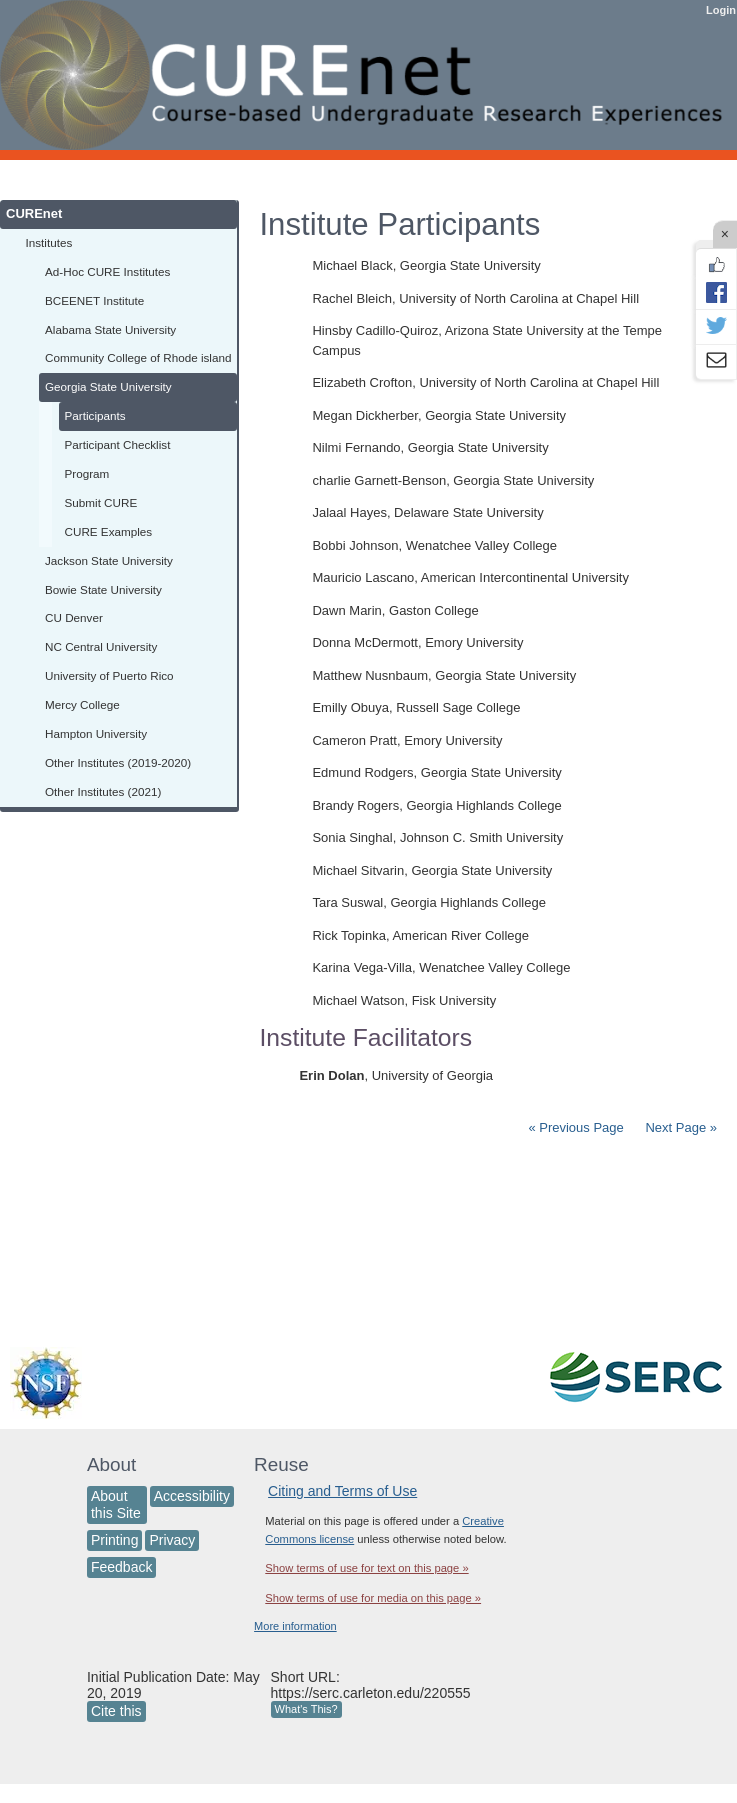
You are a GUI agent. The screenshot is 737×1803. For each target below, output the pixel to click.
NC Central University (101, 646)
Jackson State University (109, 560)
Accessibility (192, 1496)
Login (721, 10)
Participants (95, 415)
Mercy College (82, 704)
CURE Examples (109, 531)
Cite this (116, 1711)
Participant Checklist (118, 444)
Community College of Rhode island (138, 357)
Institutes (49, 242)
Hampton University (96, 733)
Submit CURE (101, 502)
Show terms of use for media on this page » (373, 1598)
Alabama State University (110, 329)
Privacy (172, 1540)
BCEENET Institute (94, 300)
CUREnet (34, 213)
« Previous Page (575, 1127)
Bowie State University (103, 589)
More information (295, 1626)
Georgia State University (108, 386)
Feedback (121, 1567)
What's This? (306, 1709)
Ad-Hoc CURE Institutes (107, 271)
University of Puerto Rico (109, 675)
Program (87, 473)
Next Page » (679, 1127)
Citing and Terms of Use (342, 1491)
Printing (114, 1540)
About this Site (116, 1504)
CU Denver (74, 617)
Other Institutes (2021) (103, 791)
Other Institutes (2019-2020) (118, 762)
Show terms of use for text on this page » (366, 1568)
